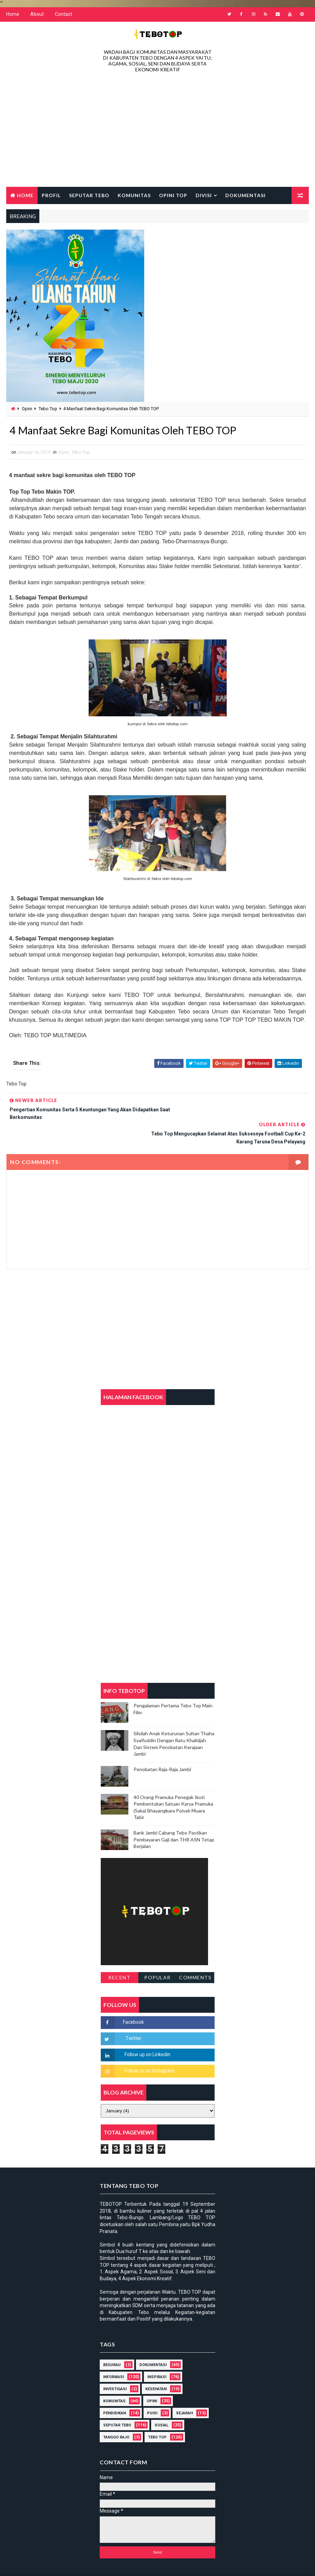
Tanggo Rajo (116, 2414)
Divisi (204, 195)
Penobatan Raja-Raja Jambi (162, 1745)
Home (12, 14)
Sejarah (184, 2389)
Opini (27, 408)
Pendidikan (114, 2389)
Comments (195, 1953)
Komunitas (134, 195)
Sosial (161, 2402)
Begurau (112, 2341)
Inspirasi (156, 2353)
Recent (119, 1953)
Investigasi (115, 2365)
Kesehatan (156, 2365)
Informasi (113, 2353)
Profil (51, 195)
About (37, 14)
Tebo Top (48, 408)
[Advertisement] (158, 131)
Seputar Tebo (89, 195)
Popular (157, 1953)
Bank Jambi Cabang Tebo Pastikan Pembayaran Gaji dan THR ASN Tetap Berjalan (174, 1815)
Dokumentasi (245, 195)
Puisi (152, 2389)
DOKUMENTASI (153, 2341)
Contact (63, 14)
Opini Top (173, 195)
